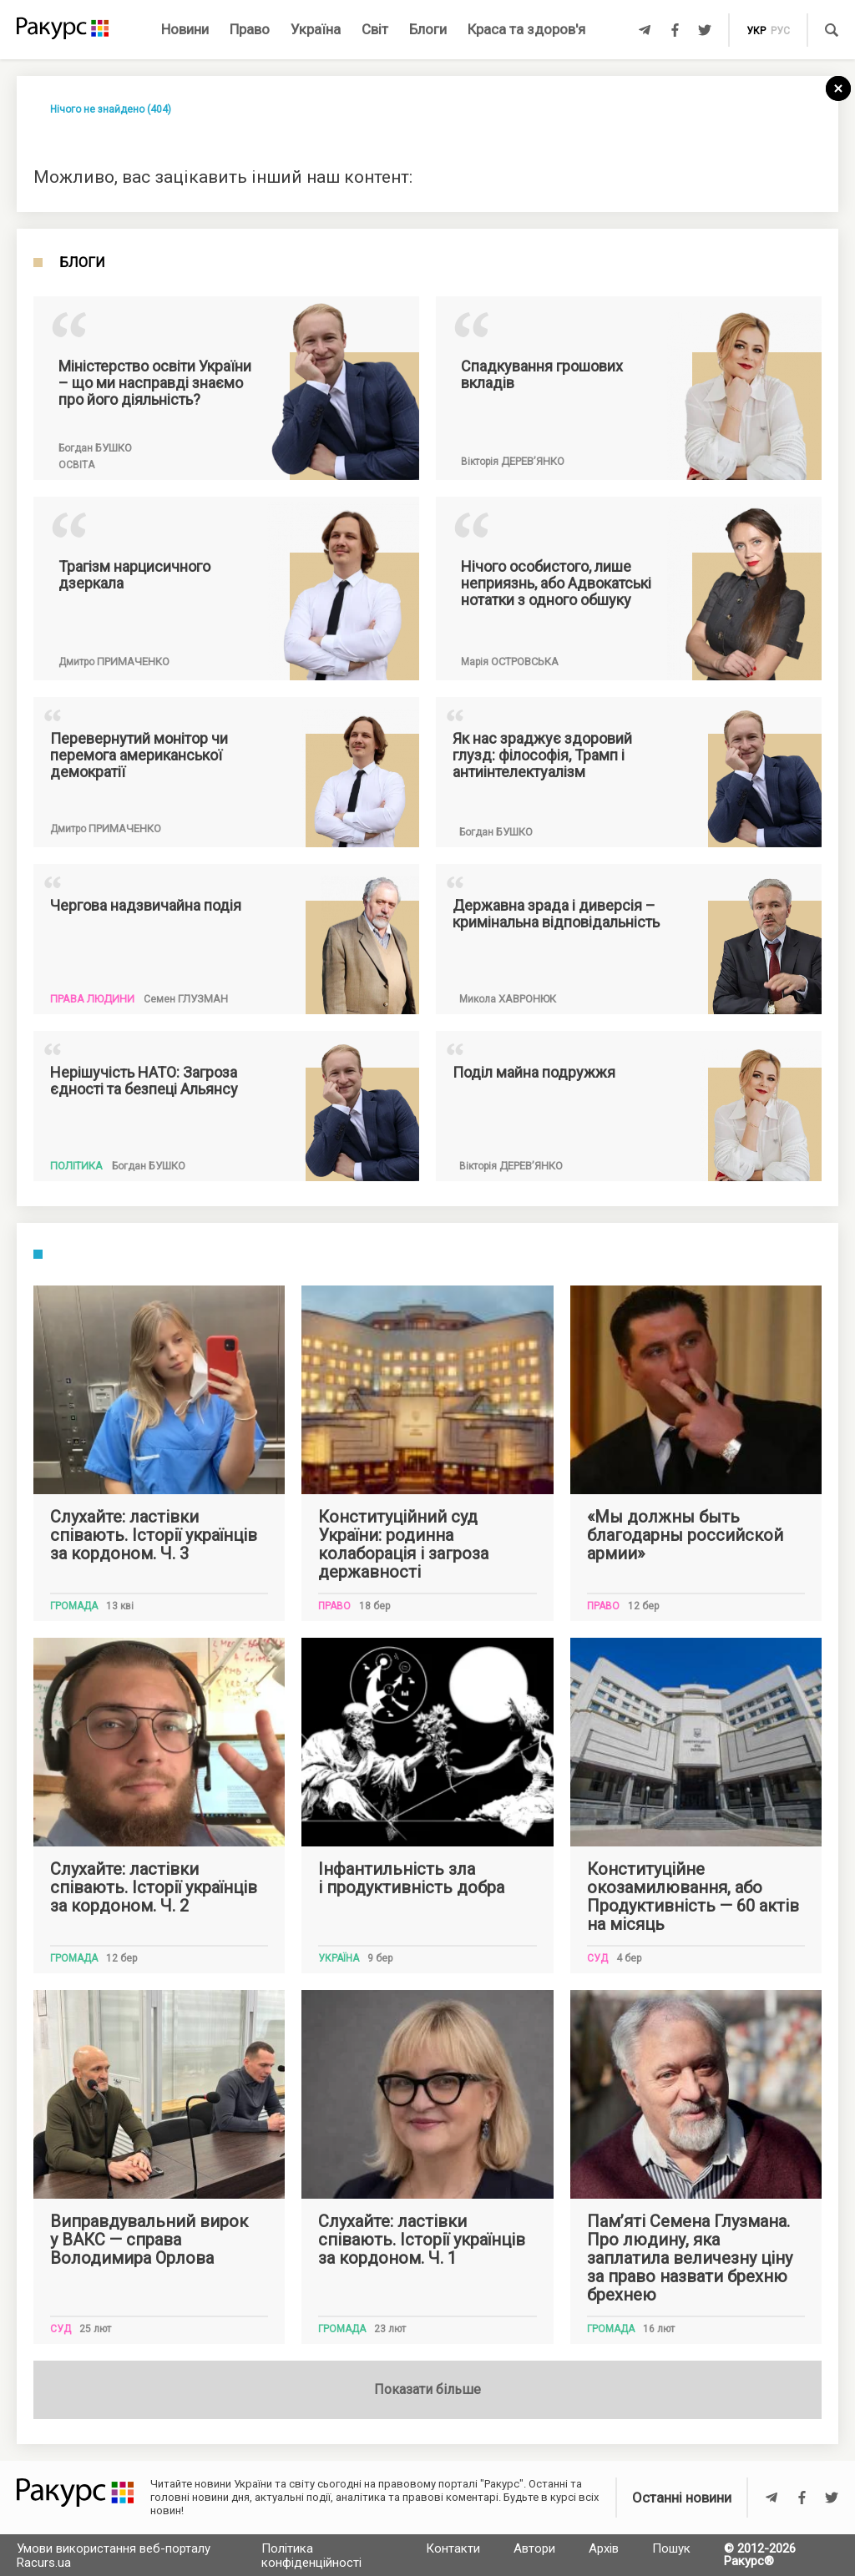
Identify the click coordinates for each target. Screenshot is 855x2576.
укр (756, 31)
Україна (316, 29)
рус (780, 31)
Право (250, 29)
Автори (534, 2548)
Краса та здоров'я (526, 29)
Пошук (671, 2548)
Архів (604, 2548)
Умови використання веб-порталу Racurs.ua (113, 2555)
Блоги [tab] (82, 263)
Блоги (428, 29)
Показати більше (427, 2389)
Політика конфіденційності (311, 2555)
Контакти (453, 2548)
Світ (375, 29)
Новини (185, 29)
